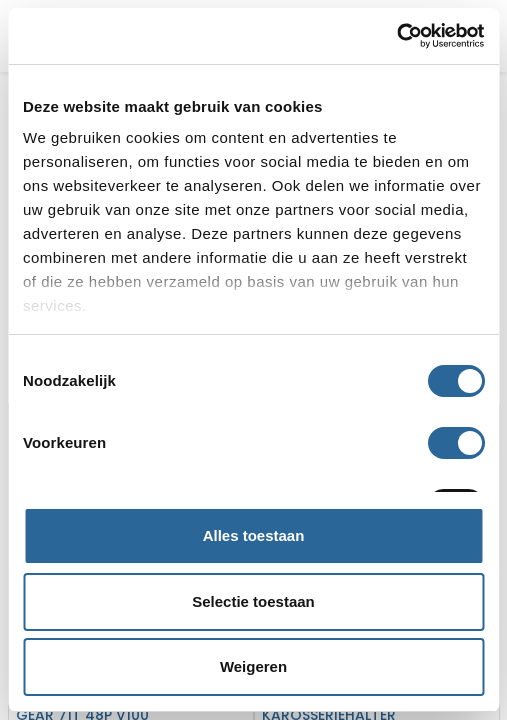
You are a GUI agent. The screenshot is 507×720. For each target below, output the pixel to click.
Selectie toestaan (253, 601)
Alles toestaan (254, 535)
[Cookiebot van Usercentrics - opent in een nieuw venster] (396, 36)
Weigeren (253, 666)
